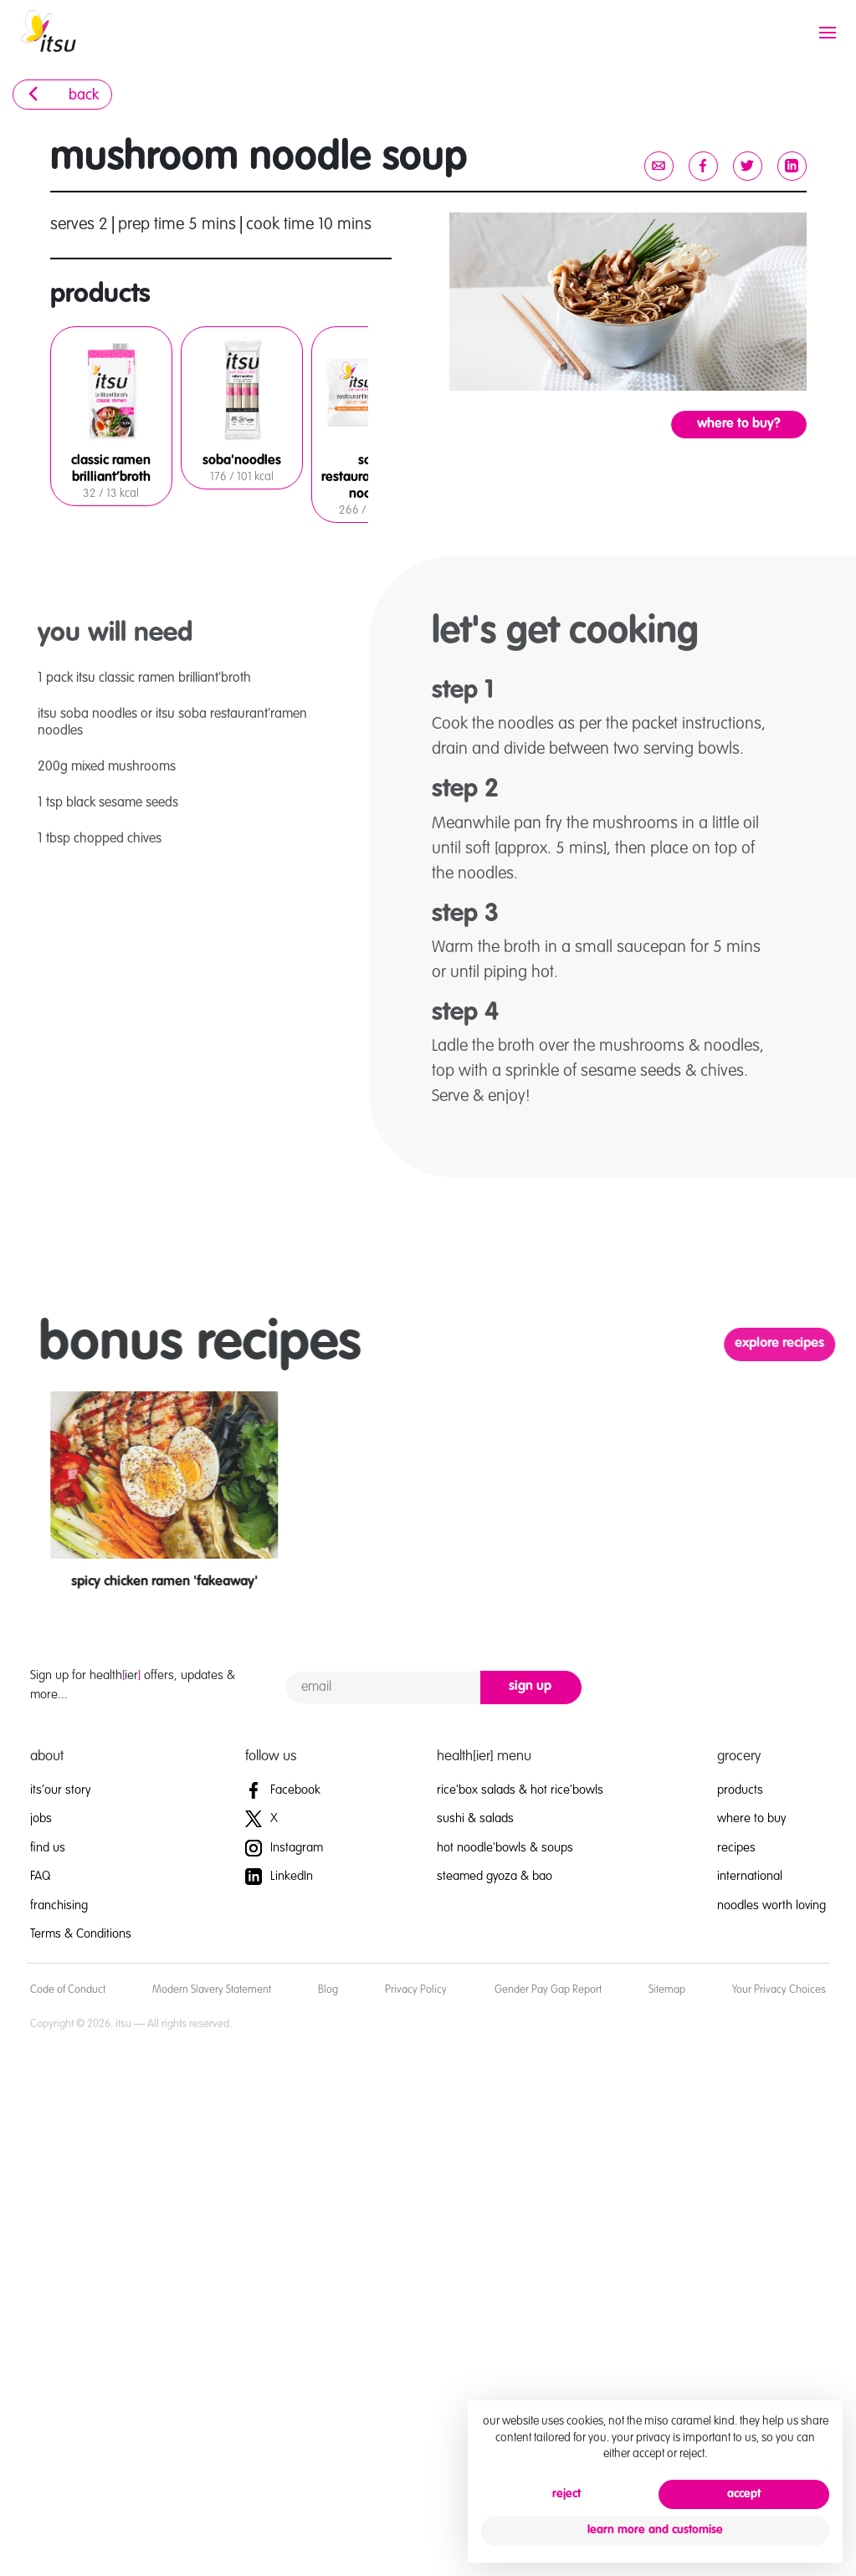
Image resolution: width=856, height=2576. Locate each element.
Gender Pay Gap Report (548, 1989)
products (740, 1790)
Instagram (284, 1847)
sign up (530, 1686)
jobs (41, 1818)
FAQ (40, 1876)
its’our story (60, 1790)
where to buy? (739, 424)
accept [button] (744, 2494)
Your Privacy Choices (779, 1989)
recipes (736, 1847)
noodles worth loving (771, 1905)
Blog (328, 1989)
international (749, 1876)
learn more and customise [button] (655, 2530)
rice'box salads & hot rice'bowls (520, 1790)
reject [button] (566, 2494)
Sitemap (666, 1989)
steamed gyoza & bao (494, 1876)
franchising (59, 1905)
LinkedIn (279, 1876)
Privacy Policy (416, 1989)
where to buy (751, 1818)
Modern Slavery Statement (211, 1989)
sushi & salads (475, 1818)
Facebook (282, 1790)
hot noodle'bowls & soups (505, 1847)
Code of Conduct (67, 1989)
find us (47, 1847)
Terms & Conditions (80, 1934)
